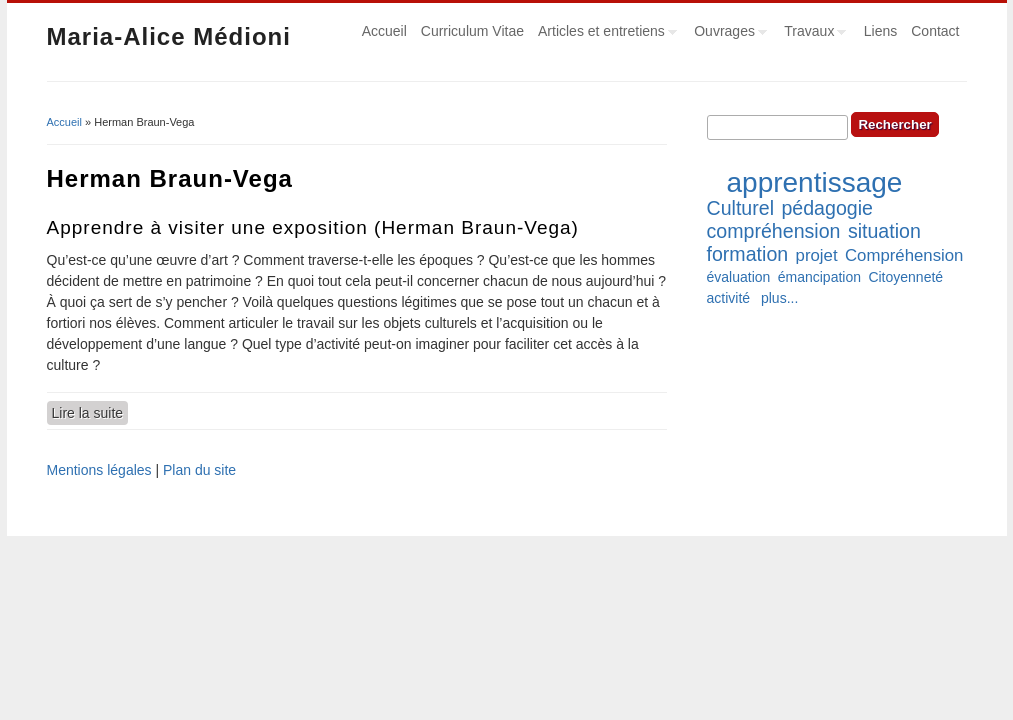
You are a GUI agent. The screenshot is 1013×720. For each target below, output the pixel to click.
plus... (779, 298)
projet (817, 255)
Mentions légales (99, 470)
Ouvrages (727, 34)
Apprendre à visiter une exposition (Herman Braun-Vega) (313, 227)
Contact (935, 31)
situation (884, 231)
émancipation (819, 277)
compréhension (774, 231)
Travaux (811, 34)
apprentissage (815, 182)
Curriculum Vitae (472, 31)
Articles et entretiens (604, 34)
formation (748, 254)
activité (729, 298)
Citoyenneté (905, 277)
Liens (880, 31)
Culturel (741, 208)
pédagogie (827, 208)
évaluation (739, 277)
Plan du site (199, 470)
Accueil (384, 31)
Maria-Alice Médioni (169, 36)
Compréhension (904, 255)
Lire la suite (90, 412)
